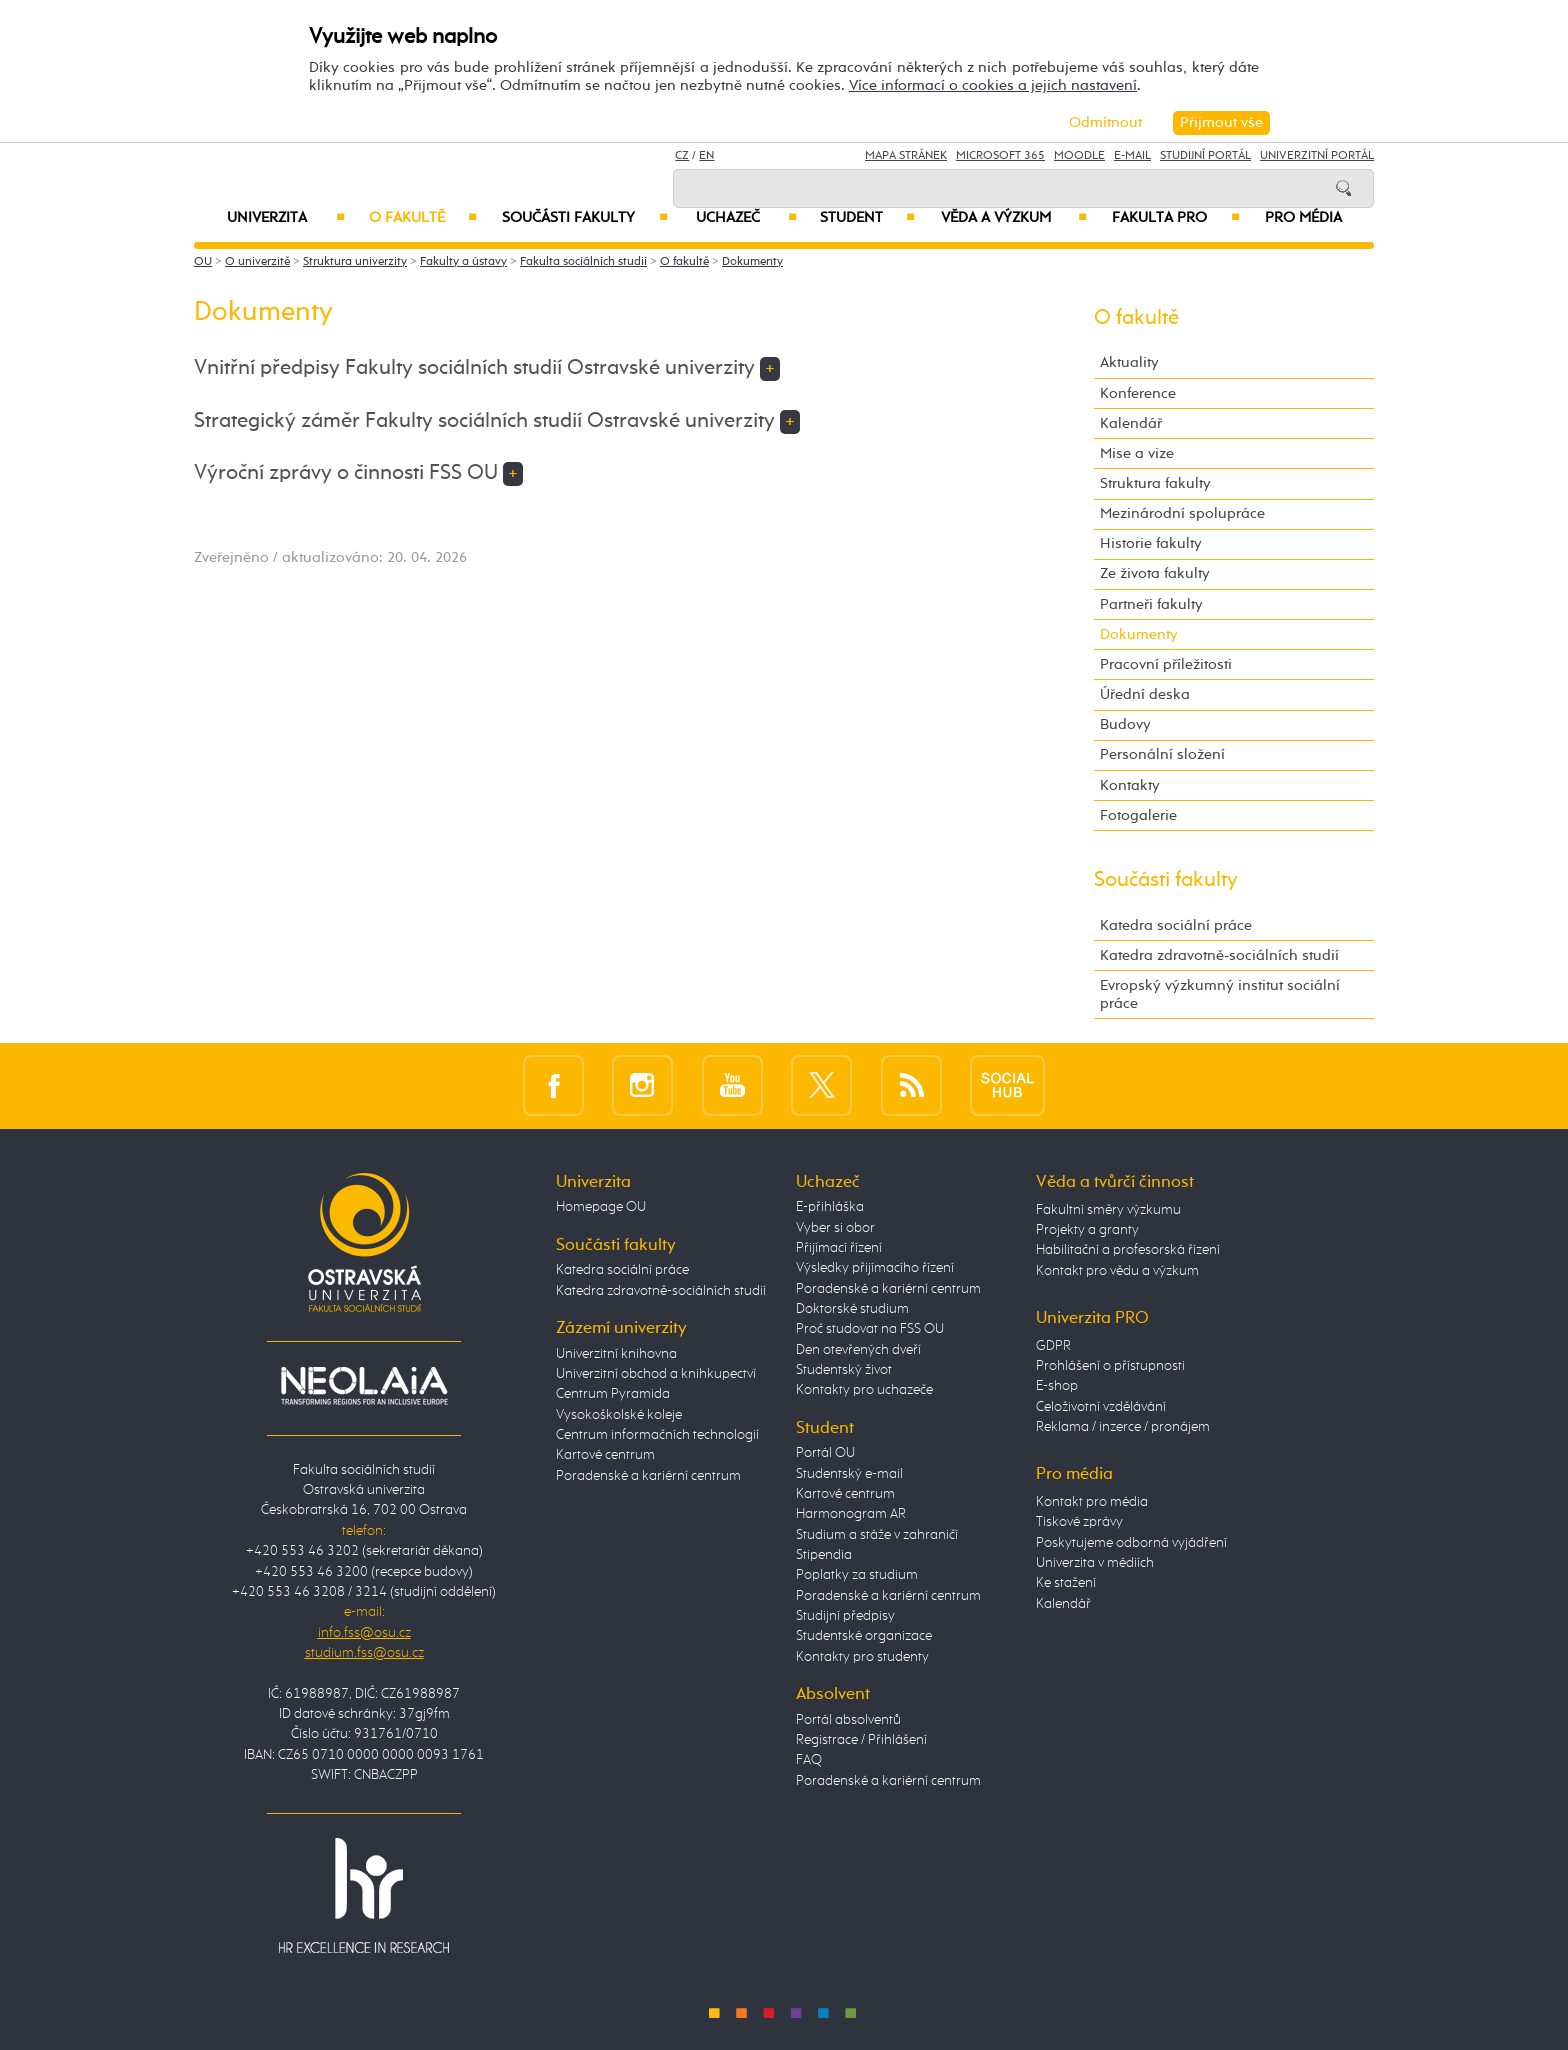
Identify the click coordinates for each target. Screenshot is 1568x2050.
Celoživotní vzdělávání (1101, 1407)
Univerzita (285, 218)
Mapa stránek (906, 156)
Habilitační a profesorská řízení (1128, 1250)
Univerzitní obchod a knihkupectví (656, 1374)
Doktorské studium (852, 1309)
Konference (1138, 393)
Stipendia (824, 1555)
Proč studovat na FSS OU (870, 1329)
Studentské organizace (864, 1636)
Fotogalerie (1138, 815)
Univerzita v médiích (1095, 1563)
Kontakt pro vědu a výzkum (1117, 1271)
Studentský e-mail (849, 1474)
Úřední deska (1145, 694)
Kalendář (1131, 423)
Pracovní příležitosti (1166, 664)
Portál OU (825, 1453)
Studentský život (844, 1370)
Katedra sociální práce (1176, 925)
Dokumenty (752, 262)
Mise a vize (1137, 453)
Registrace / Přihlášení (861, 1740)
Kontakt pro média (1092, 1502)
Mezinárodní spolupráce (1182, 513)
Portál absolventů (848, 1720)
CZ (682, 156)
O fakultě (423, 218)
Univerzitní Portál (1317, 156)
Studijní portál (1205, 156)
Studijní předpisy (845, 1616)
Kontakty (1130, 785)
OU (203, 262)
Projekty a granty (1087, 1230)
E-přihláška (830, 1207)
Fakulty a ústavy (463, 262)
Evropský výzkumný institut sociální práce (1220, 994)
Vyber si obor (835, 1228)
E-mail (1132, 156)
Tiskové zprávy (1079, 1522)
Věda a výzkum (1014, 218)
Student (867, 218)
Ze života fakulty (1155, 573)
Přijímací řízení (839, 1248)
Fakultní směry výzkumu (1108, 1210)
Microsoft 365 (1000, 156)
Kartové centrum (605, 1455)
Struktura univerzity (355, 262)
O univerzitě (257, 262)
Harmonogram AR (851, 1514)
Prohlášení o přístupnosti (1110, 1366)
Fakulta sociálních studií (583, 262)
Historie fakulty (1151, 543)
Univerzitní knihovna (616, 1354)
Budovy (1125, 724)
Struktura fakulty (1155, 483)
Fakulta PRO (1176, 218)
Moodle (1079, 156)
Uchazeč (746, 218)
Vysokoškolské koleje (619, 1415)
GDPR (1053, 1346)
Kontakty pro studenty (862, 1657)
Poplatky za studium (857, 1575)
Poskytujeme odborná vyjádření (1131, 1543)
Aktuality (1129, 362)
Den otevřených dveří (858, 1350)
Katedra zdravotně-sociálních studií (1219, 955)
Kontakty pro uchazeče (864, 1390)
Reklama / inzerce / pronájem (1123, 1427)
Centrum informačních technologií (657, 1435)
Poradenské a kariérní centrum (648, 1476)
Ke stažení (1066, 1583)
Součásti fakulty (585, 218)
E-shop (1057, 1386)
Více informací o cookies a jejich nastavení (993, 85)
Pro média (1303, 218)
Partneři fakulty (1151, 604)
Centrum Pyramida (613, 1394)
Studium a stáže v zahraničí (877, 1535)
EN (706, 156)
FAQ (809, 1760)
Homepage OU (601, 1207)
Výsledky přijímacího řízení (875, 1268)
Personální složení (1162, 754)
